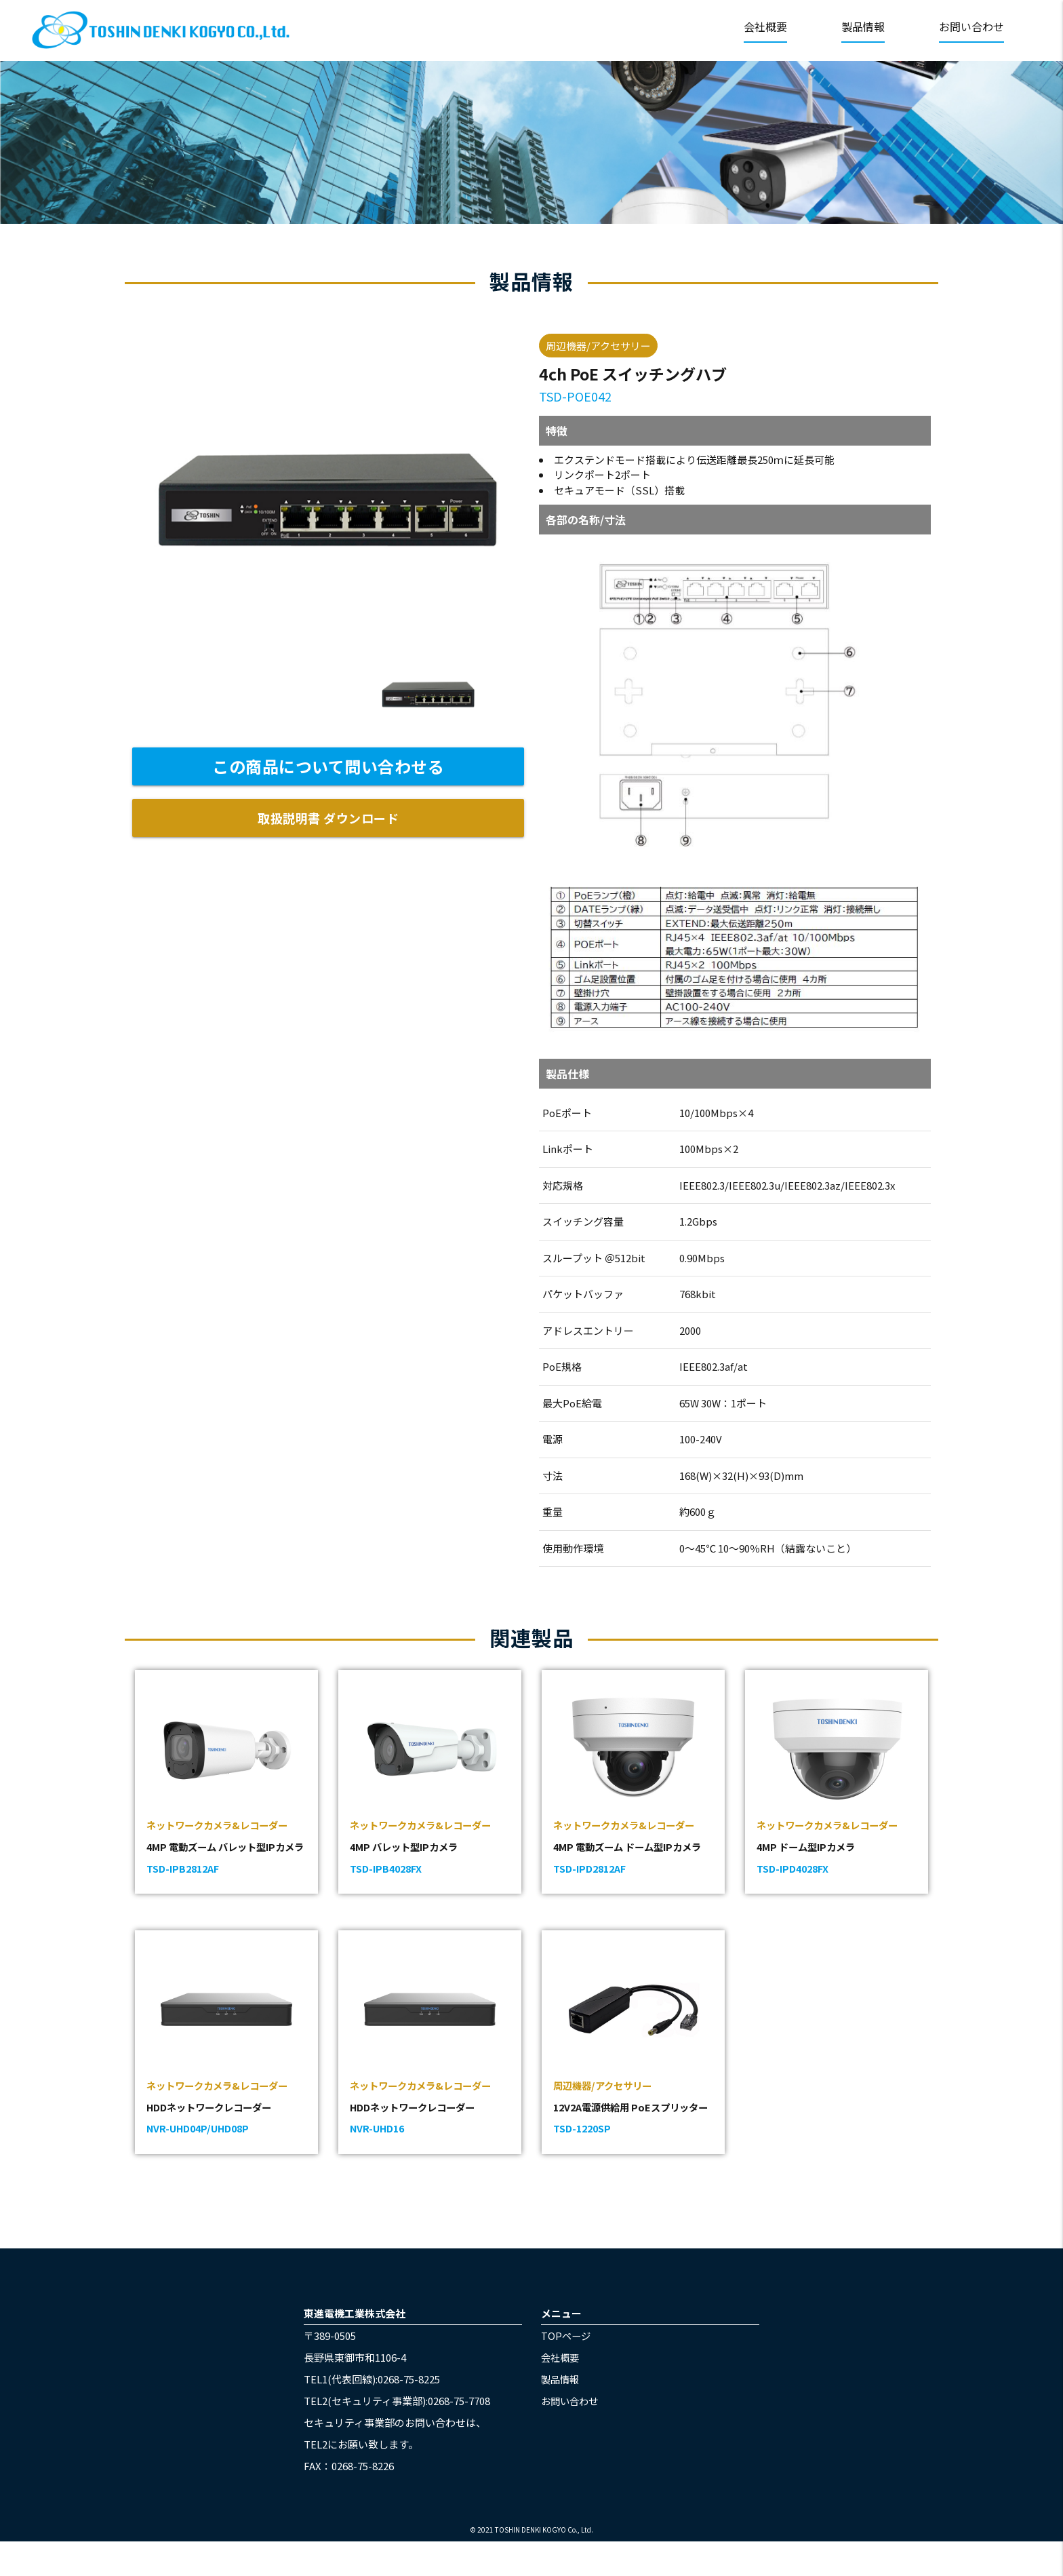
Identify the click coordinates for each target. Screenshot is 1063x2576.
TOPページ (567, 2370)
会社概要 (765, 26)
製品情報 (863, 26)
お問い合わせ (971, 26)
